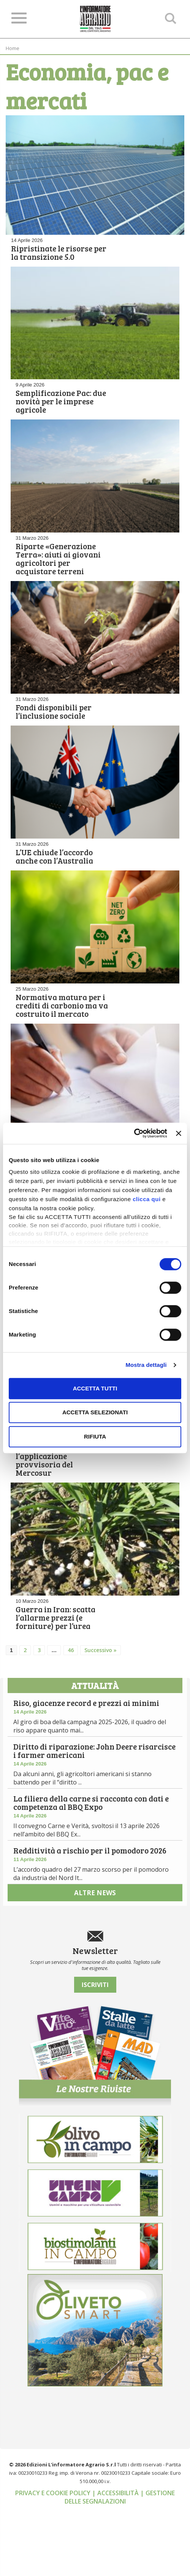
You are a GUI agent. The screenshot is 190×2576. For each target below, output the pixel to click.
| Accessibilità (116, 2559)
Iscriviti (95, 2051)
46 (71, 1704)
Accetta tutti (95, 1388)
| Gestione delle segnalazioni (120, 2563)
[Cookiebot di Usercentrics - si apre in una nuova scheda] (134, 1133)
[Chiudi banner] (178, 1133)
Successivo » (100, 1704)
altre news (95, 1963)
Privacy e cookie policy (53, 2559)
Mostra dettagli (145, 1365)
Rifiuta (95, 1436)
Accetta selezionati (95, 1412)
